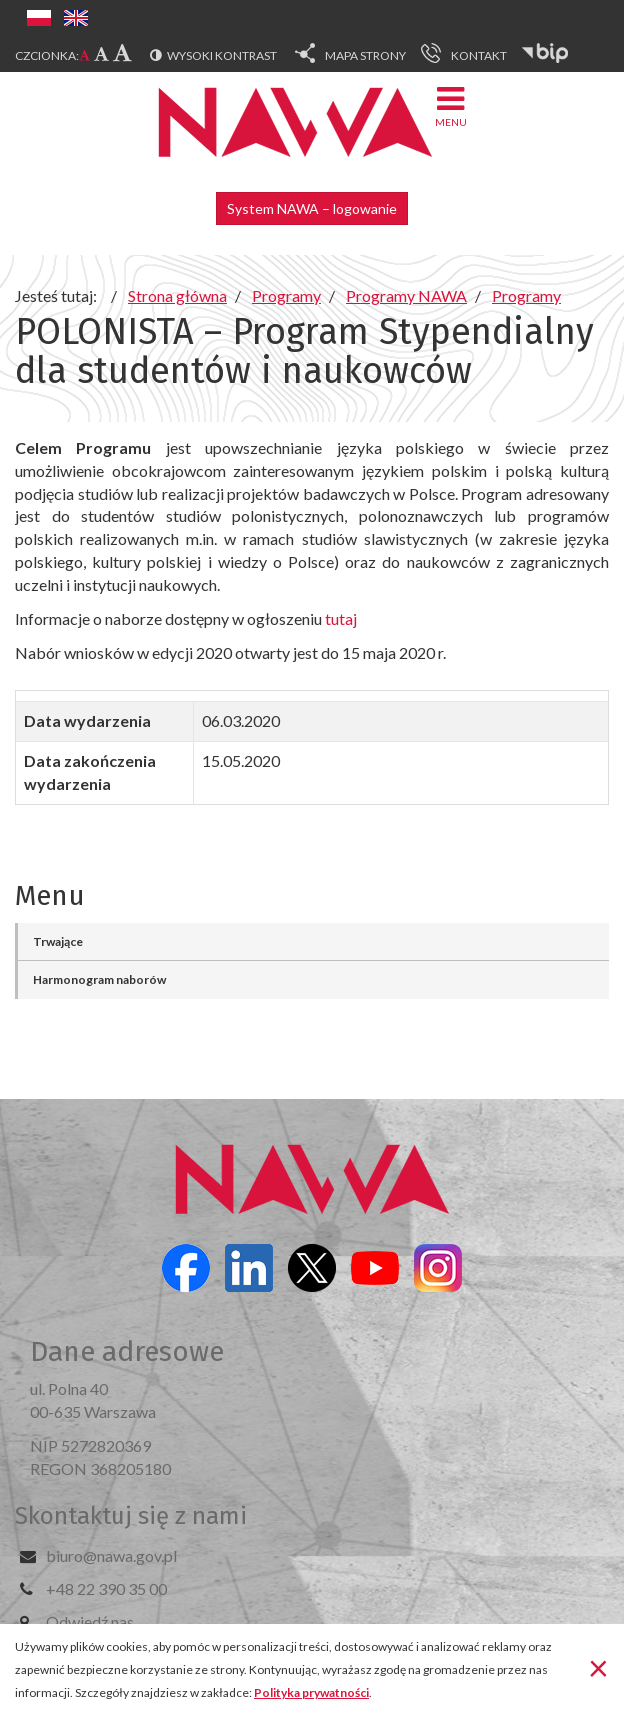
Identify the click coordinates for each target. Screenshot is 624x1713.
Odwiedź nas (90, 1621)
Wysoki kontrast (222, 55)
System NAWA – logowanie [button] (312, 208)
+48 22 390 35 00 (106, 1588)
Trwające (58, 941)
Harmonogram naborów (99, 979)
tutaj (339, 618)
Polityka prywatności (311, 1692)
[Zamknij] (598, 1667)
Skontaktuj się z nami (131, 1516)
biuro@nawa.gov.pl (111, 1555)
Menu (451, 105)
